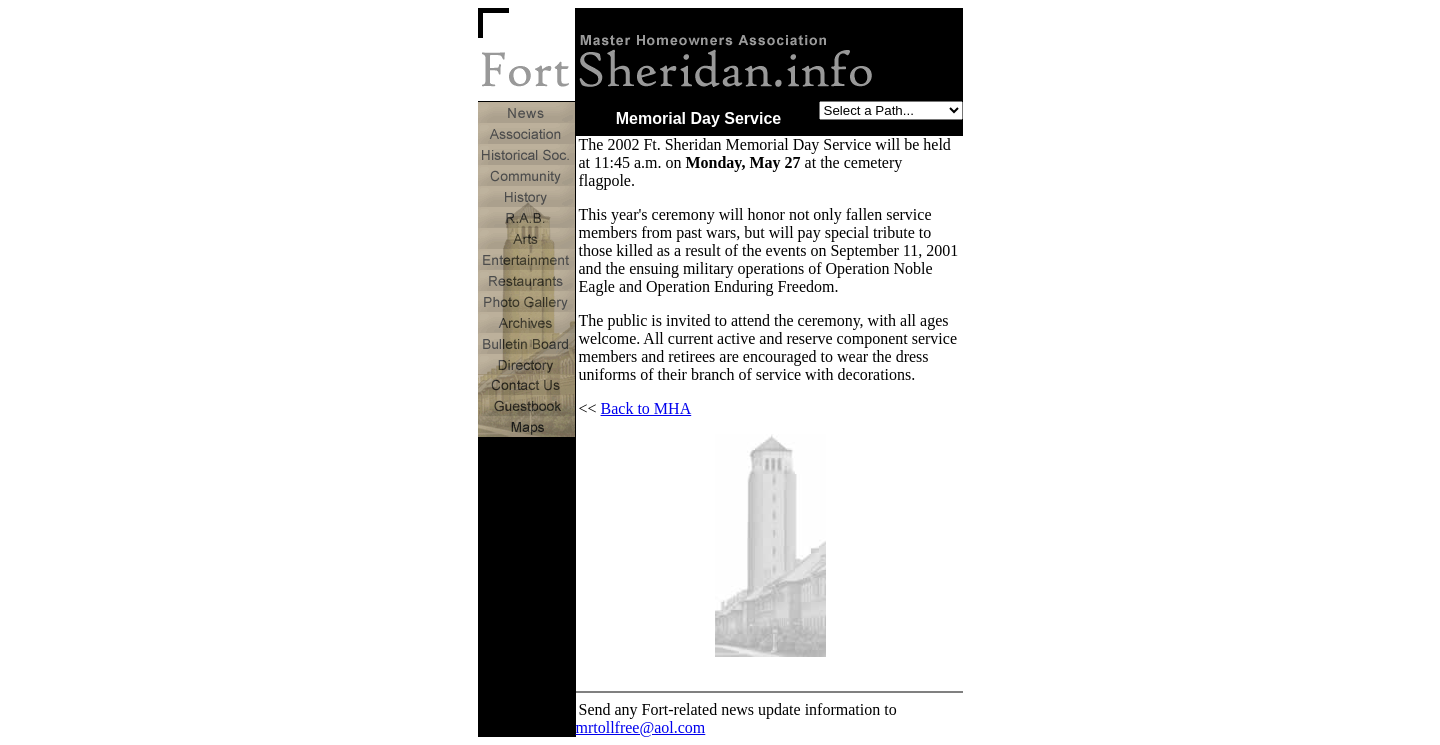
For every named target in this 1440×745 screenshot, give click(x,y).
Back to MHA (646, 408)
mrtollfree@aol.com (641, 727)
